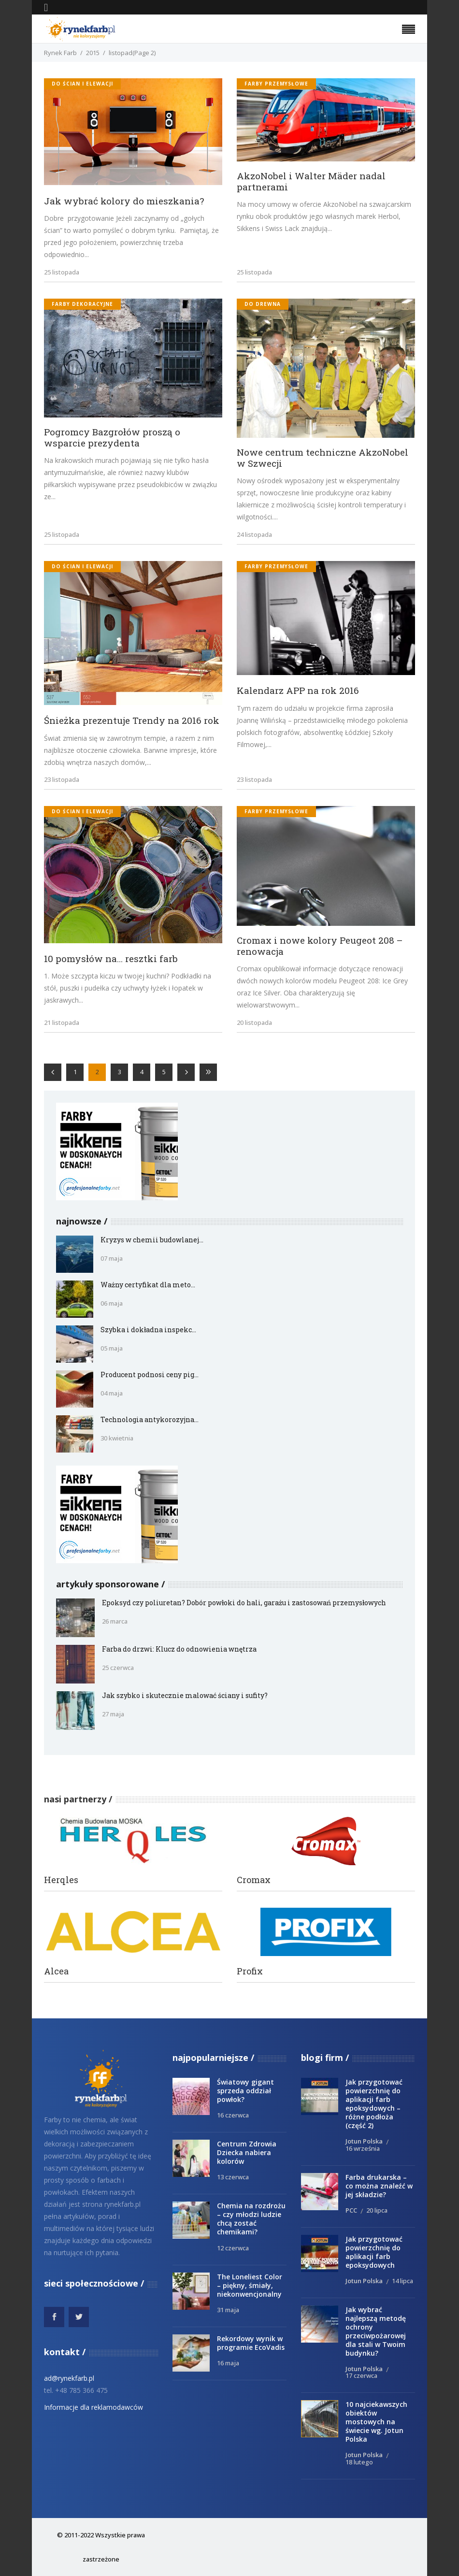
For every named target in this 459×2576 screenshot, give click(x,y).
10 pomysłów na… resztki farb (111, 958)
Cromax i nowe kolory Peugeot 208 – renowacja (319, 946)
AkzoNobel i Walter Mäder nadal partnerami (311, 181)
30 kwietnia (116, 1438)
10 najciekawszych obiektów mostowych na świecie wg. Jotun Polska (376, 2422)
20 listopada (254, 1022)
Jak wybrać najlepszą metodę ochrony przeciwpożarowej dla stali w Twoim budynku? (375, 2331)
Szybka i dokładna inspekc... (148, 1329)
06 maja (111, 1303)
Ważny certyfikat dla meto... (147, 1284)
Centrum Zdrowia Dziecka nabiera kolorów (246, 2152)
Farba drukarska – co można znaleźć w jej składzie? (379, 2186)
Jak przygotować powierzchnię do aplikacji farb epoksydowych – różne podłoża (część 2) (373, 2103)
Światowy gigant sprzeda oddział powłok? (245, 2090)
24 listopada (254, 534)
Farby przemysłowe (276, 83)
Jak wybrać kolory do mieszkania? (124, 200)
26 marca (115, 1621)
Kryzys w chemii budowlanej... (151, 1239)
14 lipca (402, 2280)
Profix (250, 1971)
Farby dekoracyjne (82, 304)
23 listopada (61, 779)
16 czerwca (233, 2115)
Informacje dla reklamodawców (93, 2407)
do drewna (262, 304)
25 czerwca (118, 1667)
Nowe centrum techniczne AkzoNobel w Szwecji (322, 457)
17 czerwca (361, 2375)
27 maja (113, 1714)
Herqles (61, 1879)
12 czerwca (233, 2248)
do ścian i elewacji (82, 83)
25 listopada (61, 272)
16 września (362, 2148)
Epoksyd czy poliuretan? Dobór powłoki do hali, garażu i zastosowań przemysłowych (244, 1602)
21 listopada (61, 1022)
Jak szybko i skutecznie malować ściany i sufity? (185, 1695)
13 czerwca (233, 2177)
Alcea (56, 1971)
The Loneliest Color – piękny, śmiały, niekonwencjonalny (249, 2285)
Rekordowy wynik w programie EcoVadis (251, 2343)
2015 (93, 52)
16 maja (228, 2363)
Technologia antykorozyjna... (149, 1419)
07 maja (111, 1258)
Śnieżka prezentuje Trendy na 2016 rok (131, 720)
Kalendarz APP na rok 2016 (298, 690)
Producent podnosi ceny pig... (149, 1374)
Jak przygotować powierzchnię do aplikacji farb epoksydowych (373, 2252)
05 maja (111, 1348)
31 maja (228, 2309)
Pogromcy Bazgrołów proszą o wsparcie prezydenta (112, 437)
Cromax (254, 1879)
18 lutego (359, 2462)
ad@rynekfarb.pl (69, 2378)
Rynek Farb (60, 52)
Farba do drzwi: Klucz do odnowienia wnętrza (179, 1649)
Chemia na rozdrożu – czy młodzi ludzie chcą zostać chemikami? (251, 2218)
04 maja (111, 1393)
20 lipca (376, 2210)
